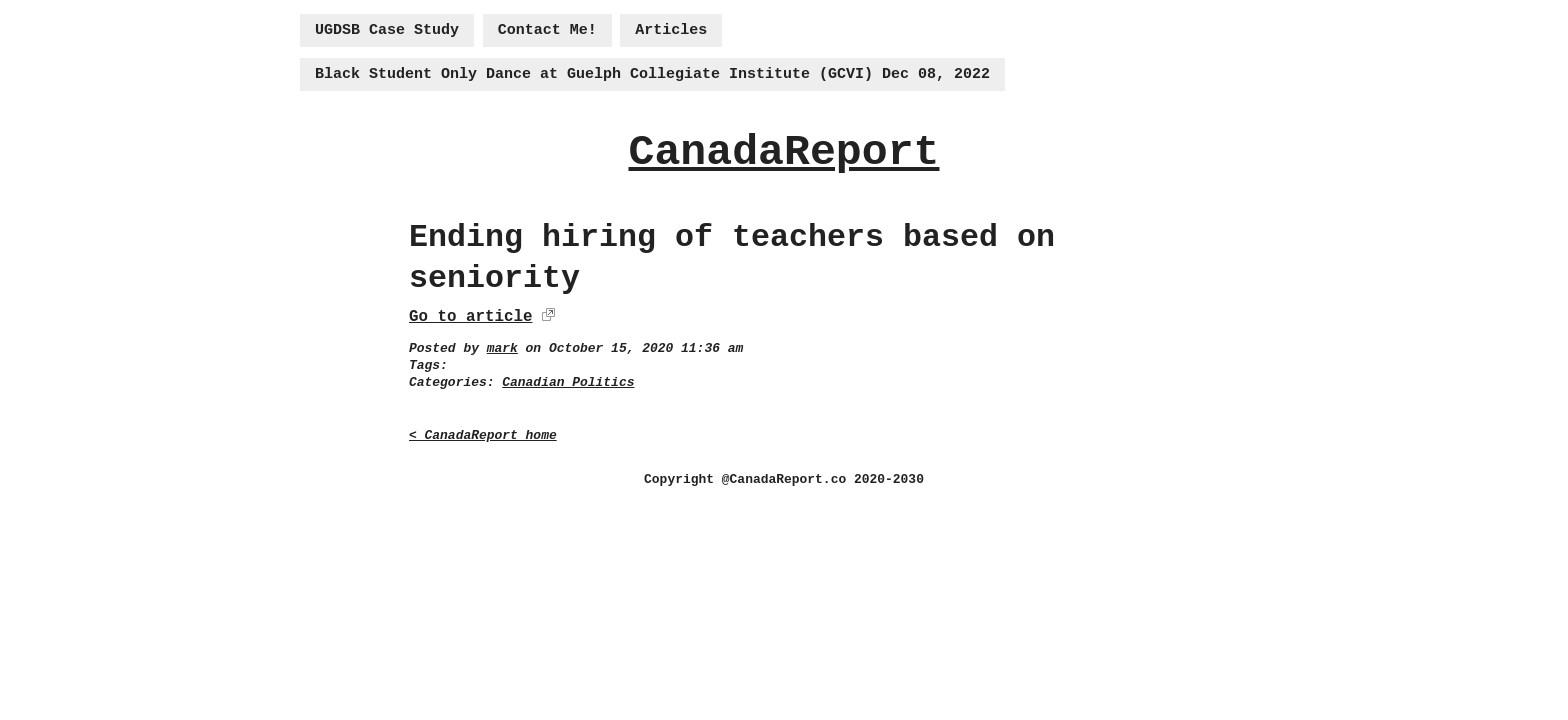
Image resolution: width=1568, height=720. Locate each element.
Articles (671, 30)
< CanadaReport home (483, 435)
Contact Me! (547, 30)
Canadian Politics (568, 382)
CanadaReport (783, 152)
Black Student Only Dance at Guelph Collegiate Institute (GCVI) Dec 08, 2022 (652, 74)
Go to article (470, 317)
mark (502, 348)
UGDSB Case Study (387, 30)
